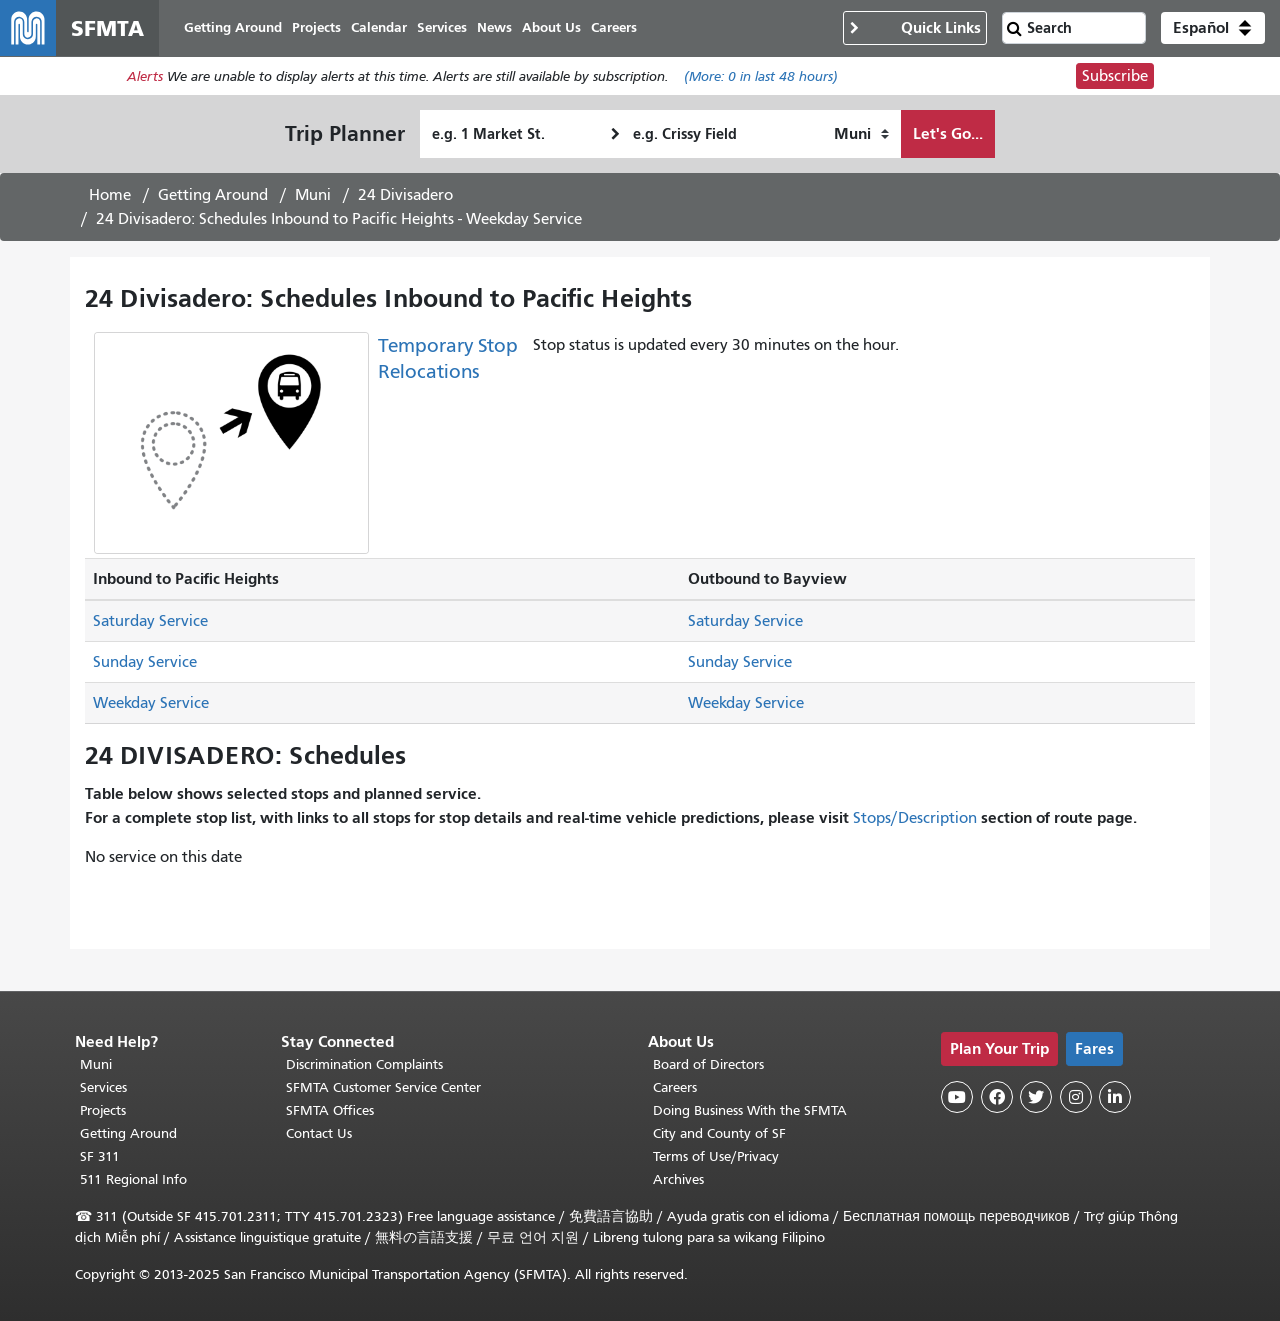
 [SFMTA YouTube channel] (957, 1097)
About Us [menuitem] (551, 27)
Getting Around (213, 195)
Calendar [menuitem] (379, 27)
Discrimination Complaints (364, 1064)
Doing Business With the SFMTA (750, 1110)
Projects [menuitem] (316, 27)
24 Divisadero (405, 195)
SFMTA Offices (330, 1110)
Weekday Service (151, 703)
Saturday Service (150, 621)
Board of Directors (708, 1064)
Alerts (145, 76)
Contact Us (319, 1133)
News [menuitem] (494, 27)
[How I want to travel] (861, 134)
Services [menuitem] (442, 27)
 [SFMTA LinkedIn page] (1115, 1097)
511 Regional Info (133, 1179)
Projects (103, 1110)
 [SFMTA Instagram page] (1076, 1097)
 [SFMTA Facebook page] (997, 1097)
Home (110, 195)
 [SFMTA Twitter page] (1036, 1097)
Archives (678, 1179)
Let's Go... (948, 133)
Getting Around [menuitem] (233, 27)
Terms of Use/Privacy (716, 1156)
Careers (675, 1087)
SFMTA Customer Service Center (383, 1087)
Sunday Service (145, 662)
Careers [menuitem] (614, 27)
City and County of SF (719, 1133)
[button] (1213, 28)
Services (103, 1087)
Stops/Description (915, 818)
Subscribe (1115, 76)
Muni (313, 195)
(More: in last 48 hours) (761, 76)
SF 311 (100, 1156)
